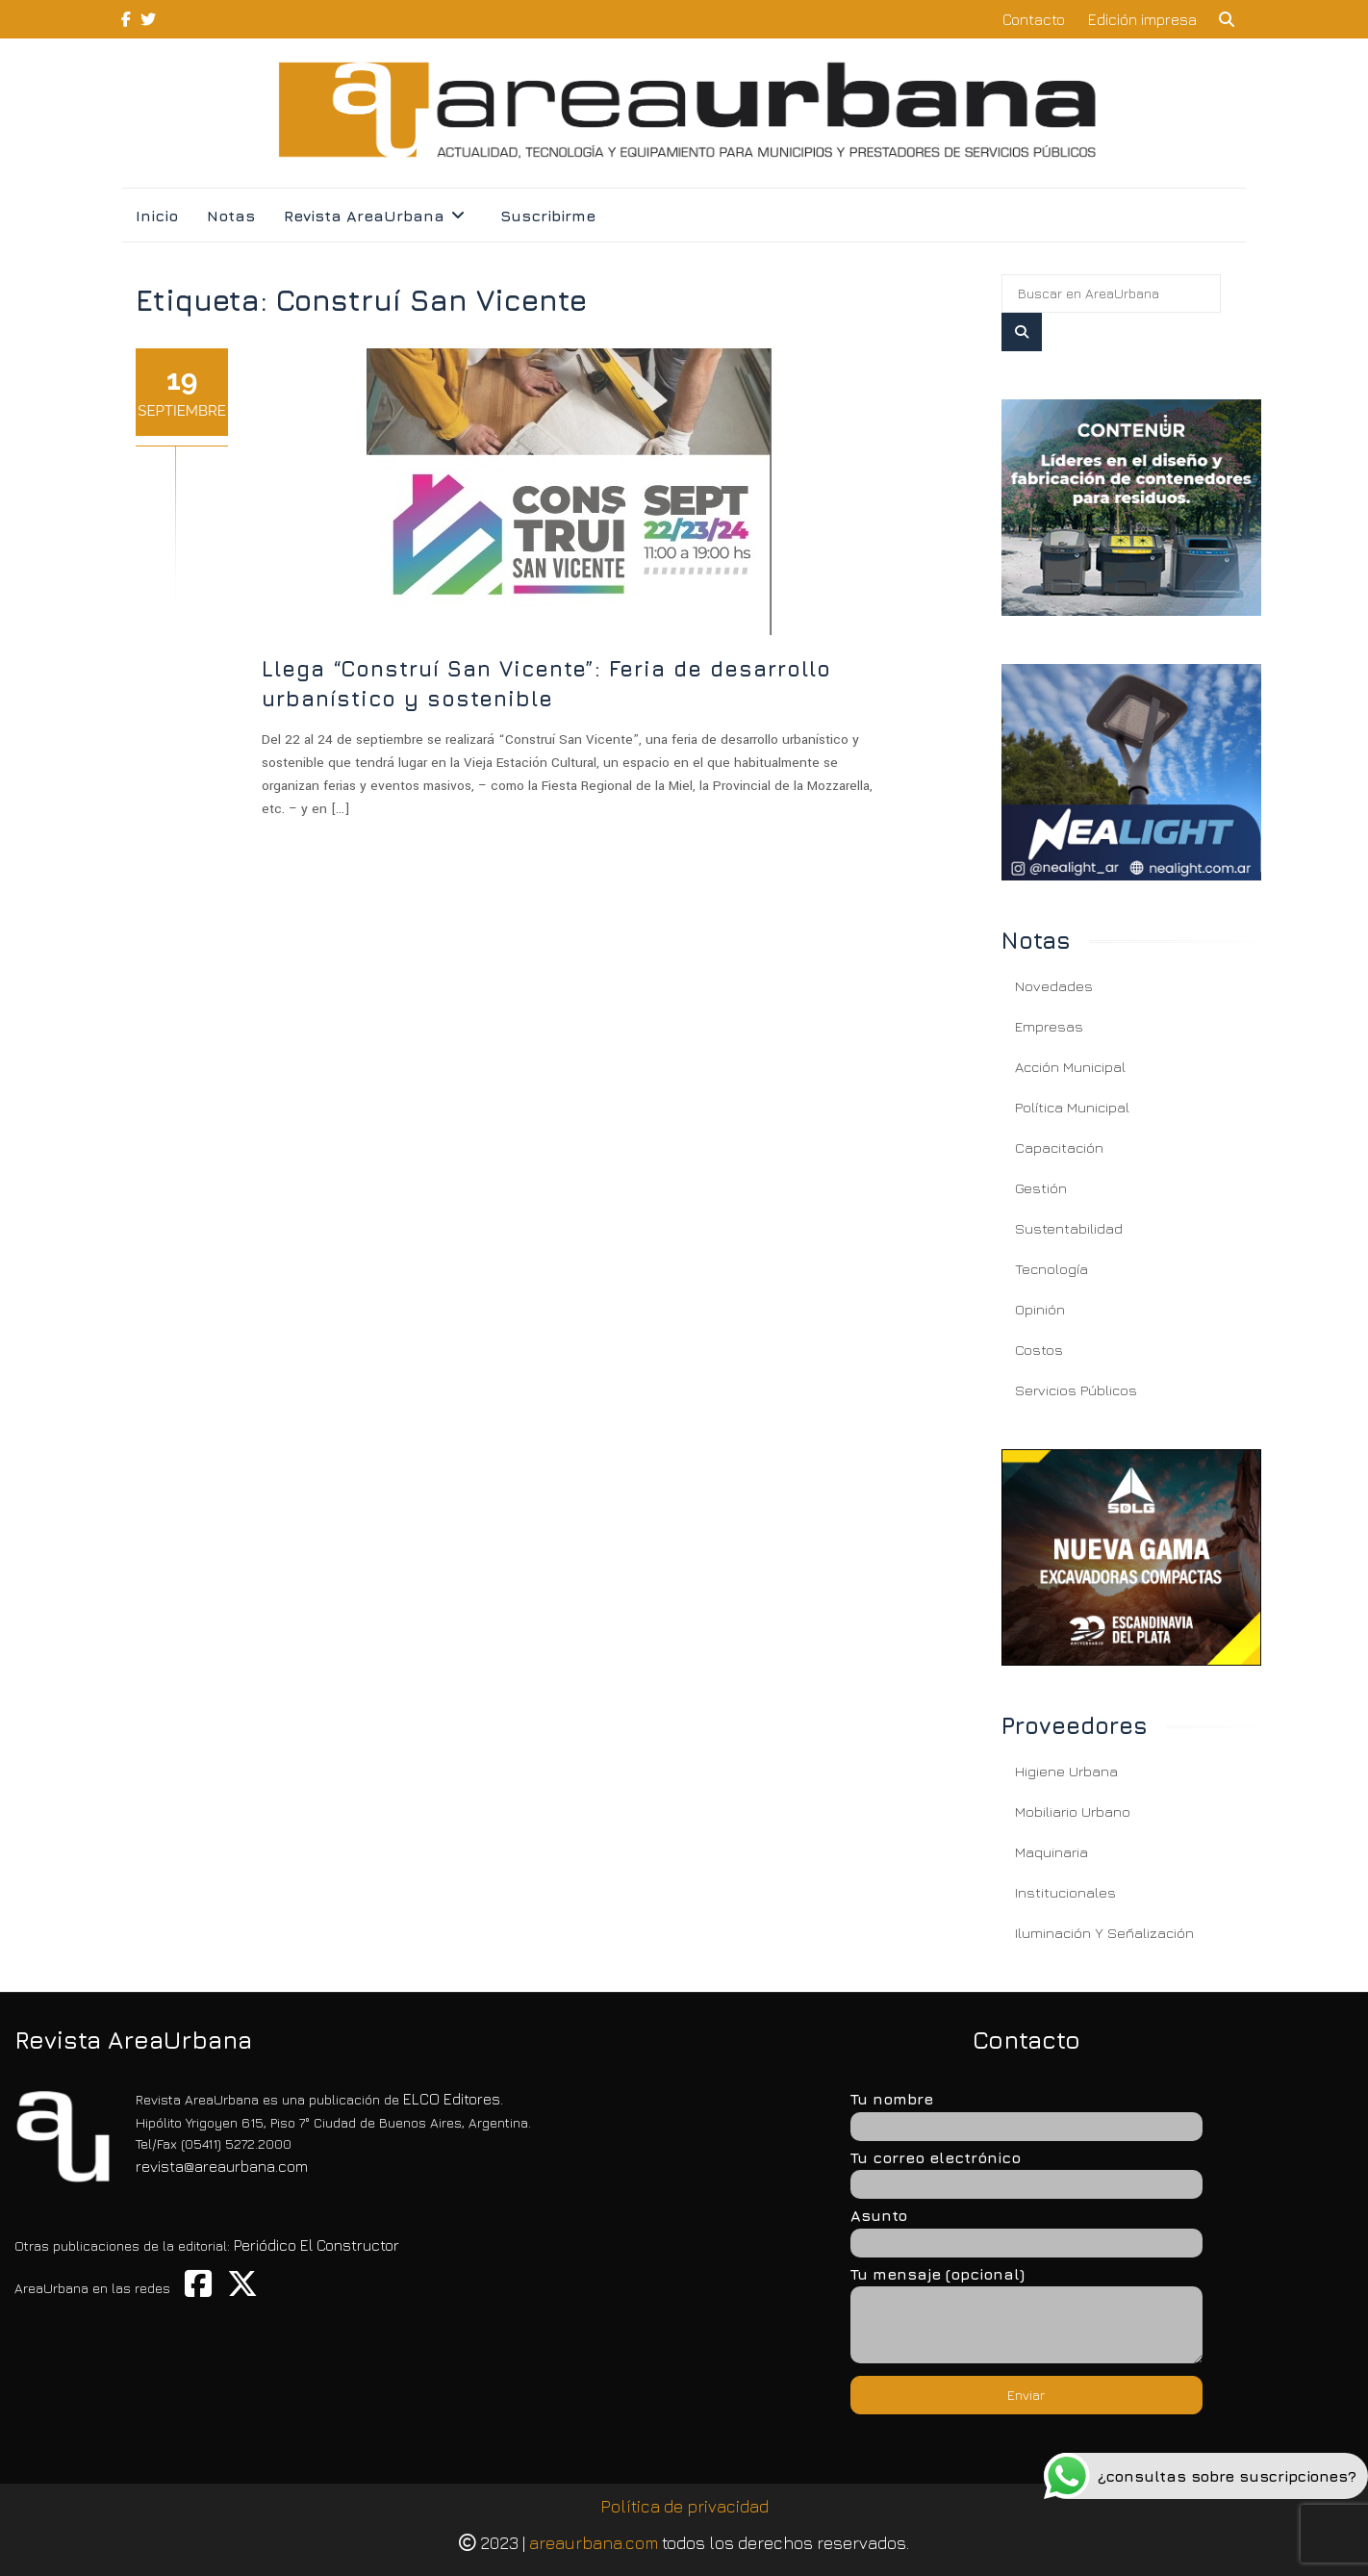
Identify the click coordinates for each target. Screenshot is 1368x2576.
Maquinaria (1051, 1852)
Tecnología (1051, 1269)
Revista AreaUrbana (364, 215)
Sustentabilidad (1069, 1228)
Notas (231, 215)
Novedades (1054, 986)
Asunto (1026, 2227)
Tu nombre (1026, 2111)
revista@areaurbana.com (222, 2166)
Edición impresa (1142, 19)
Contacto (1033, 19)
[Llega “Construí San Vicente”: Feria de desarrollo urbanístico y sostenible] (1131, 507)
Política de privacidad (684, 2506)
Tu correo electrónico (1026, 2170)
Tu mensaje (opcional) (1026, 2316)
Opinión (1040, 1309)
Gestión (1041, 1188)
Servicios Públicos (1076, 1390)
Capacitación (1059, 1147)
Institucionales (1065, 1892)
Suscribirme (547, 215)
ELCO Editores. (453, 2098)
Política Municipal (1072, 1107)
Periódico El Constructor (316, 2245)
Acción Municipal (1070, 1066)
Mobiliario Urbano (1072, 1811)
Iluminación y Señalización (1104, 1933)
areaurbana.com (593, 2543)
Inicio (157, 215)
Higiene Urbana (1066, 1771)
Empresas (1049, 1026)
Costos (1039, 1349)
